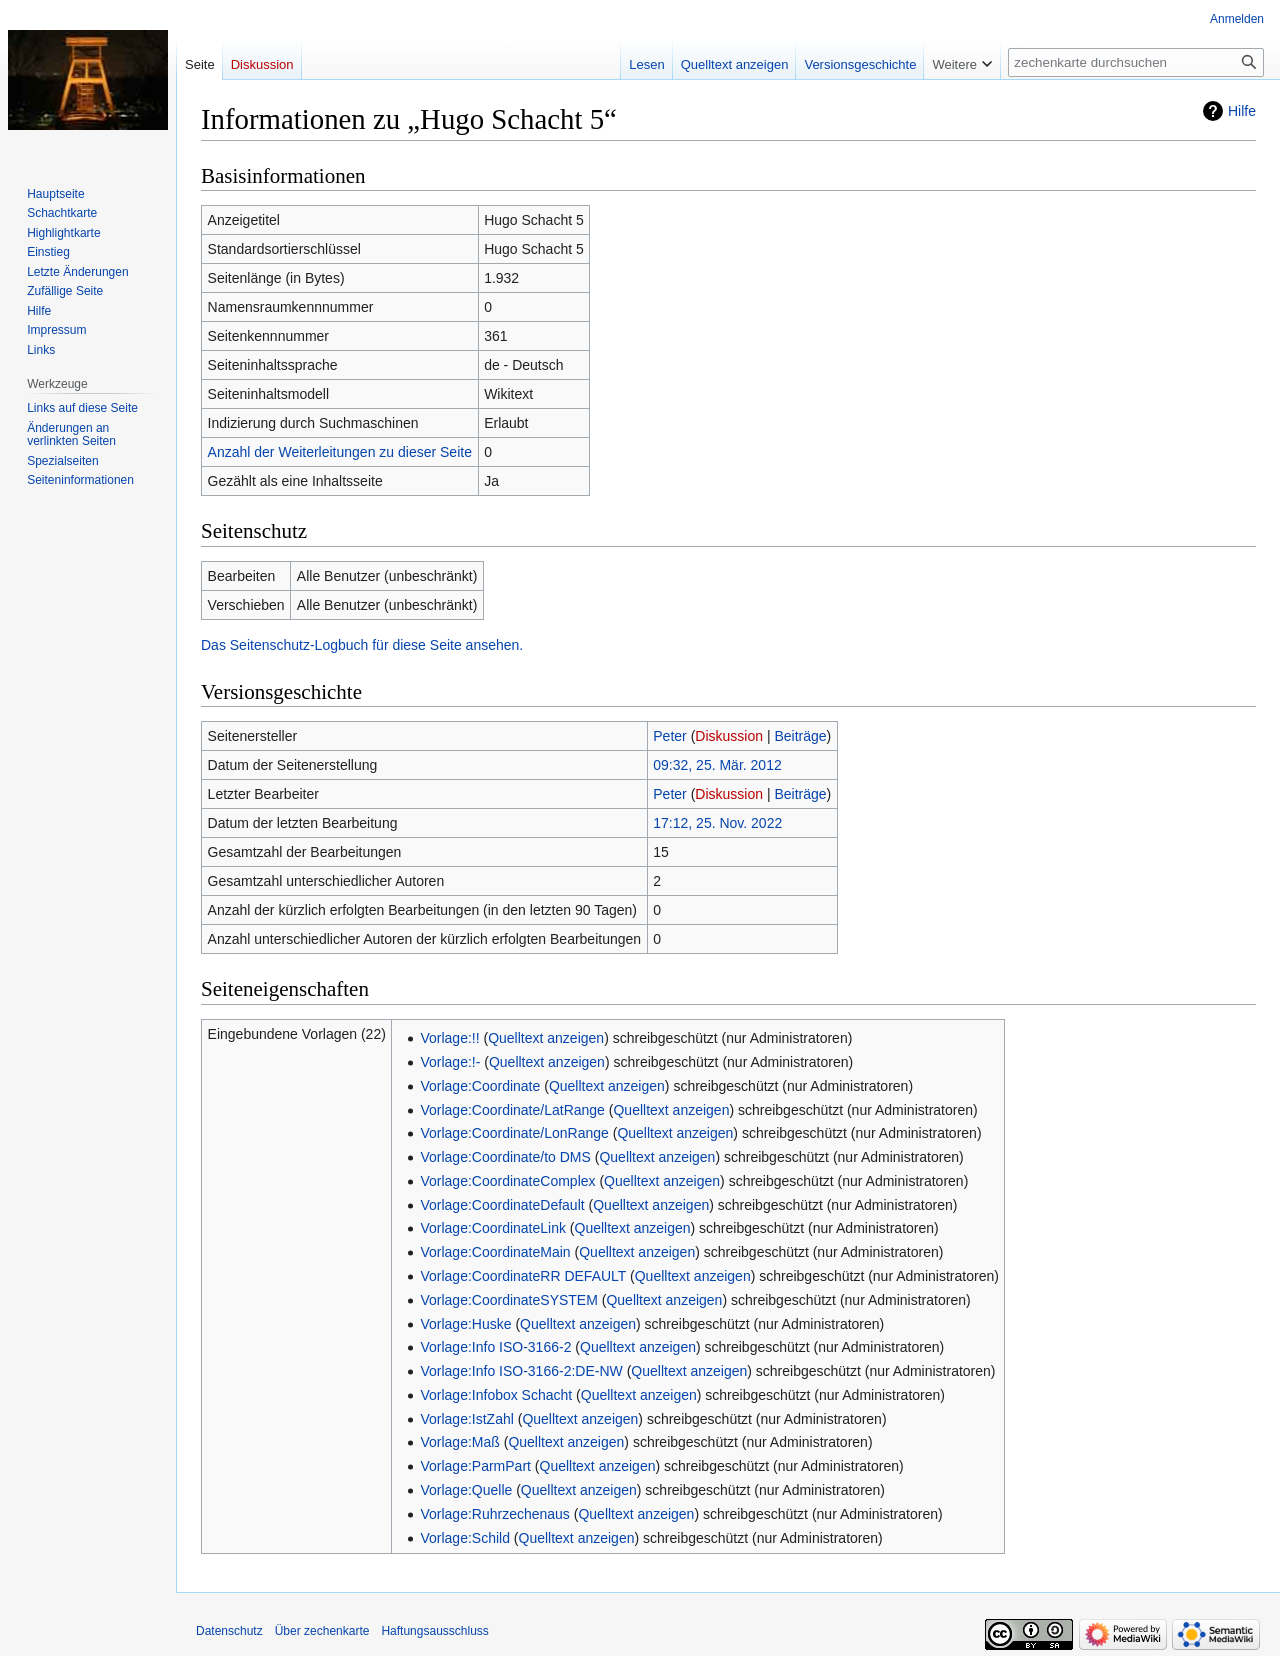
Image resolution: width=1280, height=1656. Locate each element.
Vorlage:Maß (459, 1442)
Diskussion (729, 736)
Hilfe (1242, 111)
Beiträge (800, 736)
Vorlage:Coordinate (480, 1086)
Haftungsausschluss (434, 1631)
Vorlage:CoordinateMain (495, 1252)
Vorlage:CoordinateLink (493, 1228)
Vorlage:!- (450, 1062)
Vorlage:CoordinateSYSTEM (508, 1300)
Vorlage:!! (449, 1038)
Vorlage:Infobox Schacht (496, 1395)
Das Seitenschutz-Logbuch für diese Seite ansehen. (362, 645)
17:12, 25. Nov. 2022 (717, 823)
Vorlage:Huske (465, 1324)
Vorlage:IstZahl (466, 1419)
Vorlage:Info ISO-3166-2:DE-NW (521, 1371)
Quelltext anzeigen (546, 1038)
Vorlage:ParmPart (475, 1466)
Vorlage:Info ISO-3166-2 (495, 1347)
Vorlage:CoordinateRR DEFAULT (523, 1276)
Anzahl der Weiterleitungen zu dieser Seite (340, 452)
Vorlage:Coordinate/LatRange (512, 1110)
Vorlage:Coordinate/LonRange (514, 1133)
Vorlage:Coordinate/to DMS (505, 1157)
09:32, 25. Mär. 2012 (717, 765)
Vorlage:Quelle (466, 1490)
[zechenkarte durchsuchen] (1136, 62)
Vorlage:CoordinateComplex (507, 1181)
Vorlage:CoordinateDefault (502, 1205)
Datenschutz (229, 1631)
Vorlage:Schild (465, 1538)
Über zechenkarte (322, 1631)
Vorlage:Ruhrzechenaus (494, 1514)
